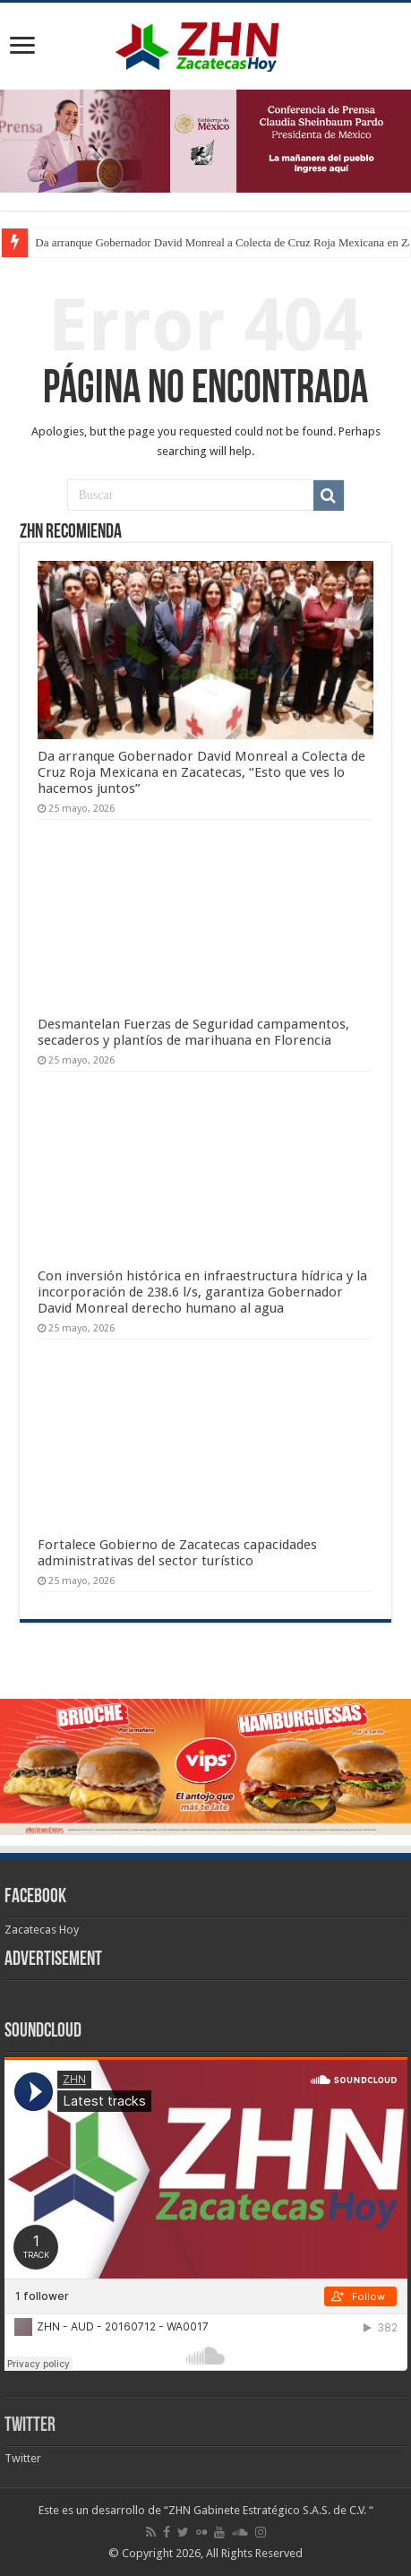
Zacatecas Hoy (41, 1929)
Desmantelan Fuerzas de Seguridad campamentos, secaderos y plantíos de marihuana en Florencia (193, 1032)
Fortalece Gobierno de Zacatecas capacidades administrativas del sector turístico (177, 1553)
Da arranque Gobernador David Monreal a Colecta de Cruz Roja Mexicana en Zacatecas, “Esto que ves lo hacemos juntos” (201, 772)
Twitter (30, 2426)
